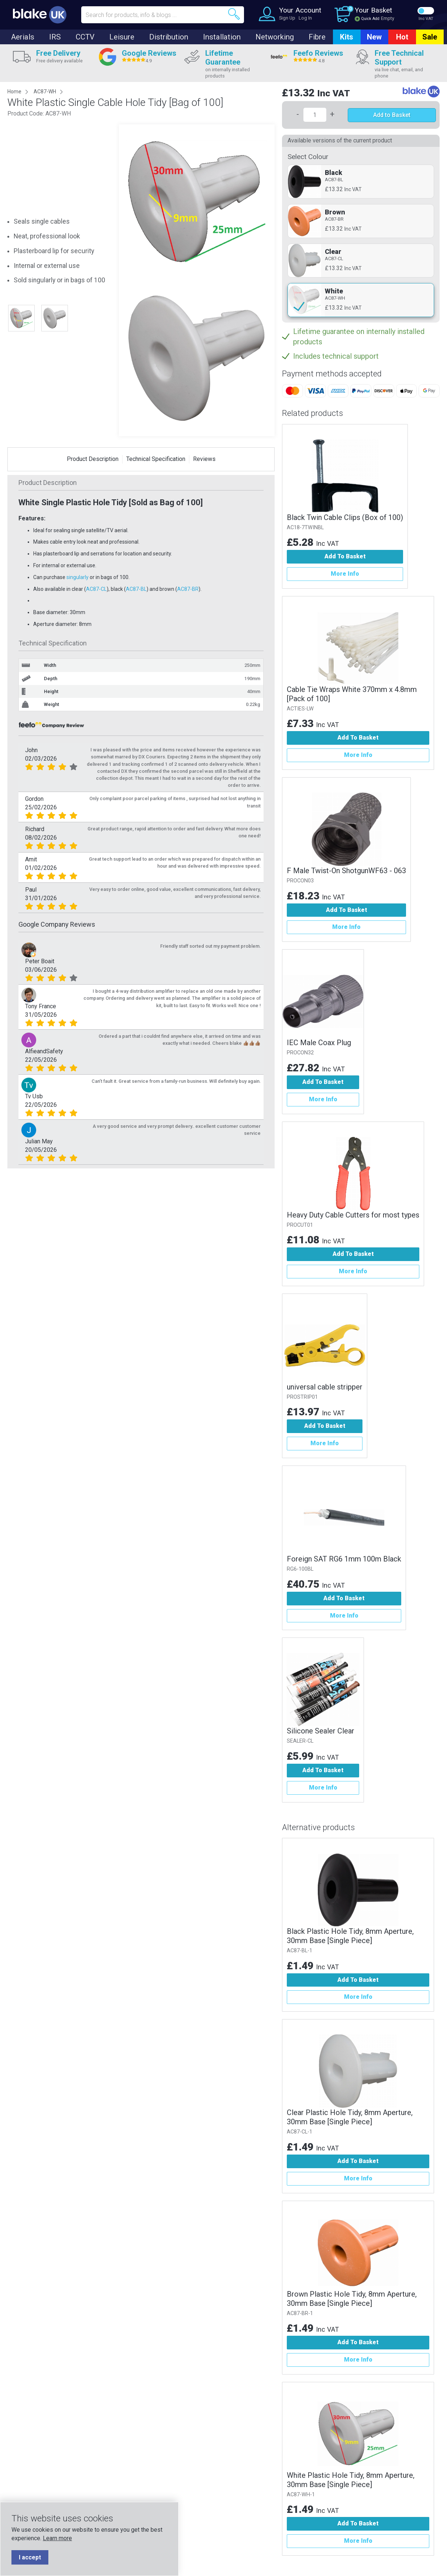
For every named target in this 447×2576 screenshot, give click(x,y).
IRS (55, 36)
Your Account (300, 10)
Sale (429, 36)
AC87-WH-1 (301, 2494)
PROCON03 (300, 881)
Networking (274, 36)
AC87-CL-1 (299, 2132)
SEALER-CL (300, 1741)
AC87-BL (136, 589)
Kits (346, 36)
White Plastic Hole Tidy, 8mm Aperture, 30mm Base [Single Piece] (351, 2480)
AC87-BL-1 (299, 1951)
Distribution (168, 36)
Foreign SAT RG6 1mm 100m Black (344, 1558)
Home (14, 91)
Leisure (121, 36)
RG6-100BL (300, 1569)
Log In (305, 18)
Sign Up (287, 18)
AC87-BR (188, 589)
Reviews (204, 458)
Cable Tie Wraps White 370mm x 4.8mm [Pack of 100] (352, 694)
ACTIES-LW (300, 709)
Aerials (22, 36)
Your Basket (373, 10)
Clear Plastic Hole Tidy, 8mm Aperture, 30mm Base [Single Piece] (350, 2117)
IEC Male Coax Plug (319, 1042)
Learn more (57, 2538)
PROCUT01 (300, 1225)
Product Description (92, 458)
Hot (402, 36)
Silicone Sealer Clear (320, 1730)
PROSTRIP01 (302, 1397)
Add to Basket (391, 114)
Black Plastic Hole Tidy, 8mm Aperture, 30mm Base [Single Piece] (350, 1936)
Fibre (317, 36)
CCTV (85, 36)
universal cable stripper (324, 1386)
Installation (222, 36)
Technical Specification (155, 458)
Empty (387, 18)
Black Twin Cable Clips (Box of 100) (345, 517)
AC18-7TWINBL (305, 527)
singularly (77, 577)
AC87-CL (96, 589)
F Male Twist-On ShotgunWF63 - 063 (346, 870)
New (374, 36)
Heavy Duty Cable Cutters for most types (353, 1214)
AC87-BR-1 (300, 2313)
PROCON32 (300, 1053)
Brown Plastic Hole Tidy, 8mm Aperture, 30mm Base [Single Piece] (352, 2299)
